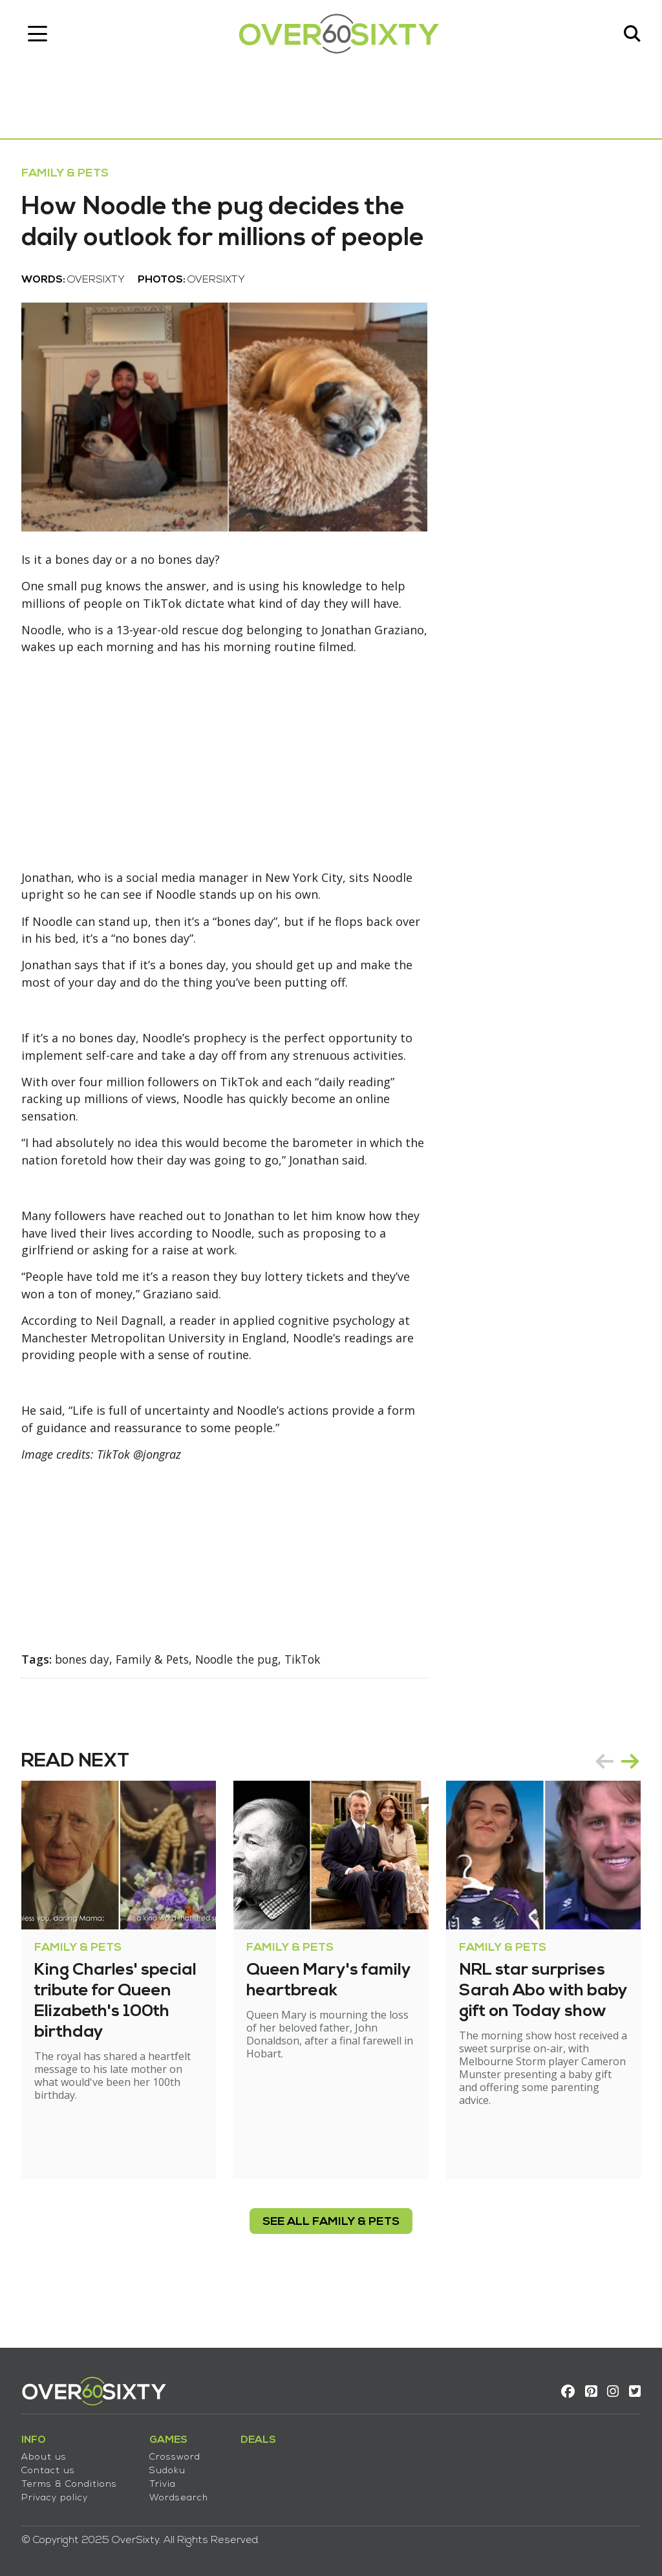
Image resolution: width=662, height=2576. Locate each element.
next (625, 1809)
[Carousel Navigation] (613, 1809)
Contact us (53, 2467)
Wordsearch (183, 2494)
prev (600, 1809)
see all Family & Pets (331, 2270)
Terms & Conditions (74, 2480)
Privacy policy (59, 2494)
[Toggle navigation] (42, 35)
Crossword (179, 2453)
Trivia (167, 2480)
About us (48, 2453)
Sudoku (172, 2467)
